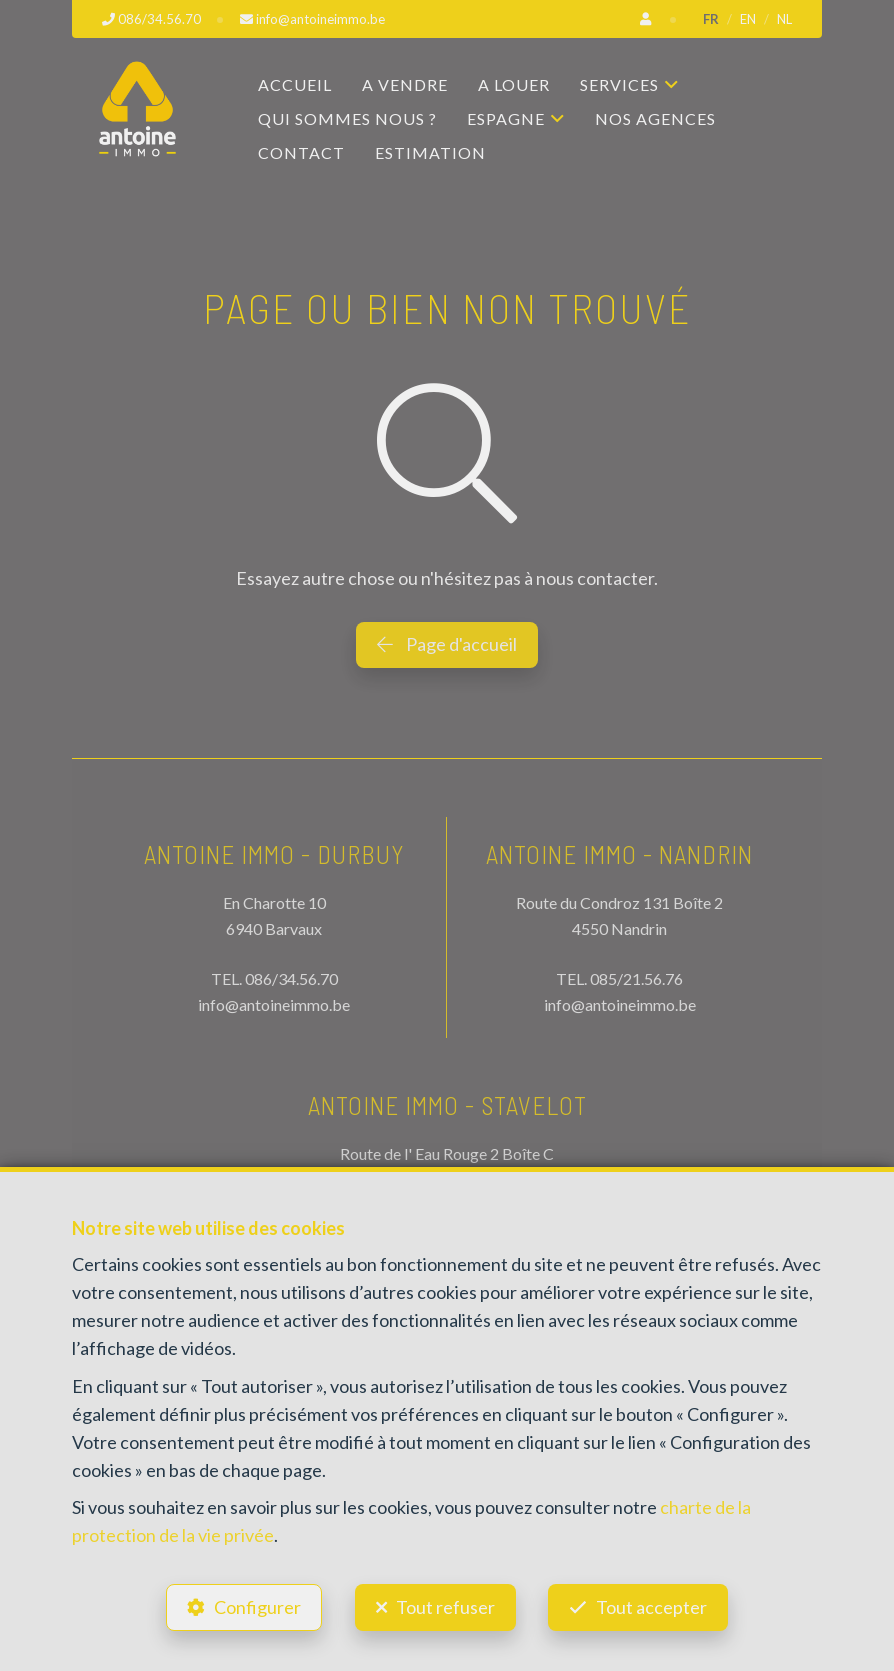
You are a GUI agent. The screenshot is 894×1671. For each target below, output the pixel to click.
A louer (514, 84)
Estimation (430, 152)
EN (748, 19)
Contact (301, 152)
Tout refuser (445, 1607)
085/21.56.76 (636, 978)
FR (711, 19)
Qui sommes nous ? (347, 118)
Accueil (295, 84)
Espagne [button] (506, 118)
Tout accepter (652, 1607)
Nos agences (655, 118)
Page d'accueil (447, 644)
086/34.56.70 (291, 978)
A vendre (405, 84)
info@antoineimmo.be (274, 1004)
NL (784, 19)
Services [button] (619, 84)
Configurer (257, 1607)
